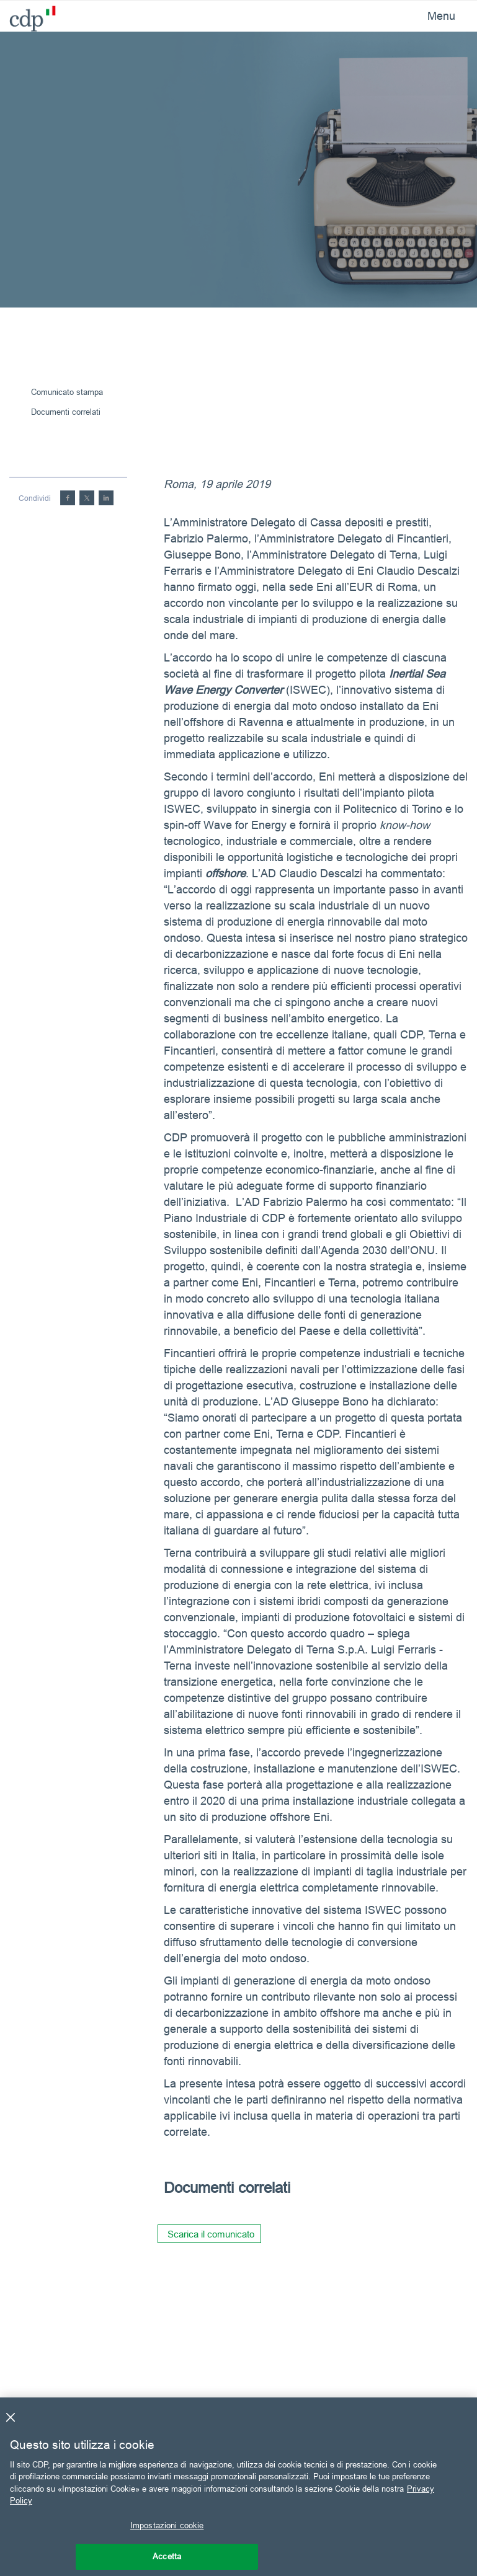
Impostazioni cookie (166, 2525)
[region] (238, 2486)
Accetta (167, 2556)
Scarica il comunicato (210, 2234)
